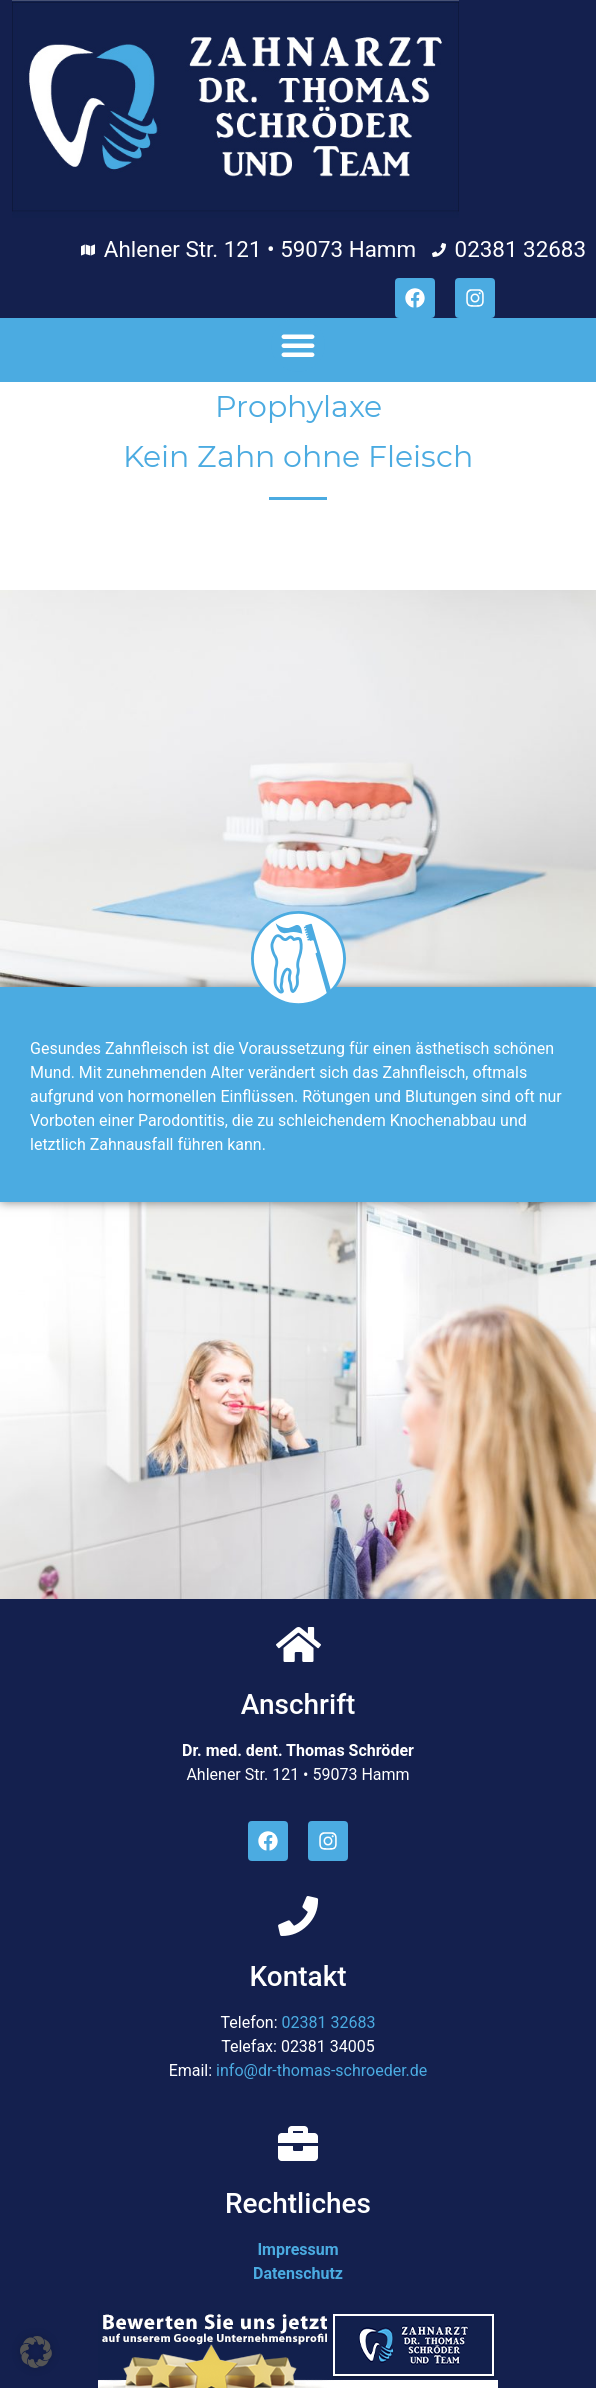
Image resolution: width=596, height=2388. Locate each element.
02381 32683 (329, 2022)
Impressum (297, 2249)
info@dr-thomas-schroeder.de (321, 2070)
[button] (298, 345)
